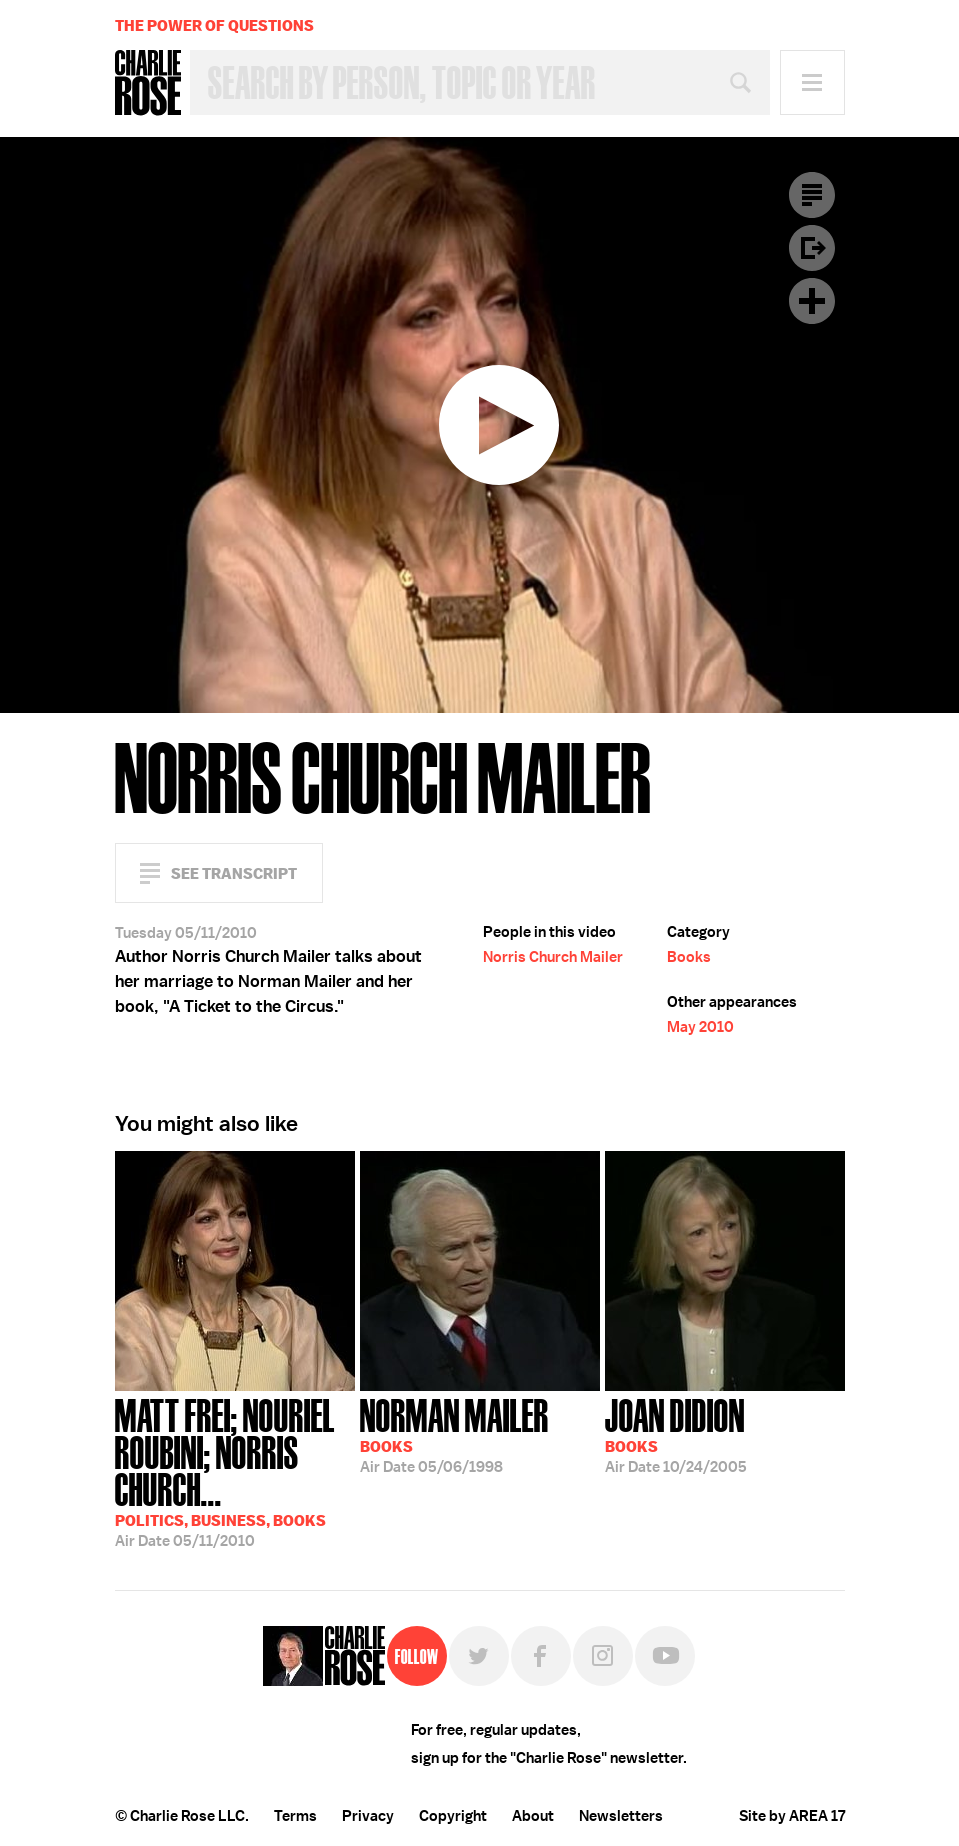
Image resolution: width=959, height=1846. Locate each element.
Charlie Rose (148, 83)
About (533, 1816)
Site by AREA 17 (792, 1816)
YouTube (665, 1656)
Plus (812, 301)
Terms (295, 1816)
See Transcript (234, 873)
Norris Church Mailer (553, 957)
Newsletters (621, 1816)
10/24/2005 (676, 1434)
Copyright (453, 1816)
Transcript (812, 195)
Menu (812, 82)
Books (689, 957)
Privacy (368, 1816)
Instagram (603, 1656)
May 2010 (700, 1027)
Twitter (479, 1656)
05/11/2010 (235, 1471)
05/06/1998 (454, 1434)
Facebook (541, 1656)
